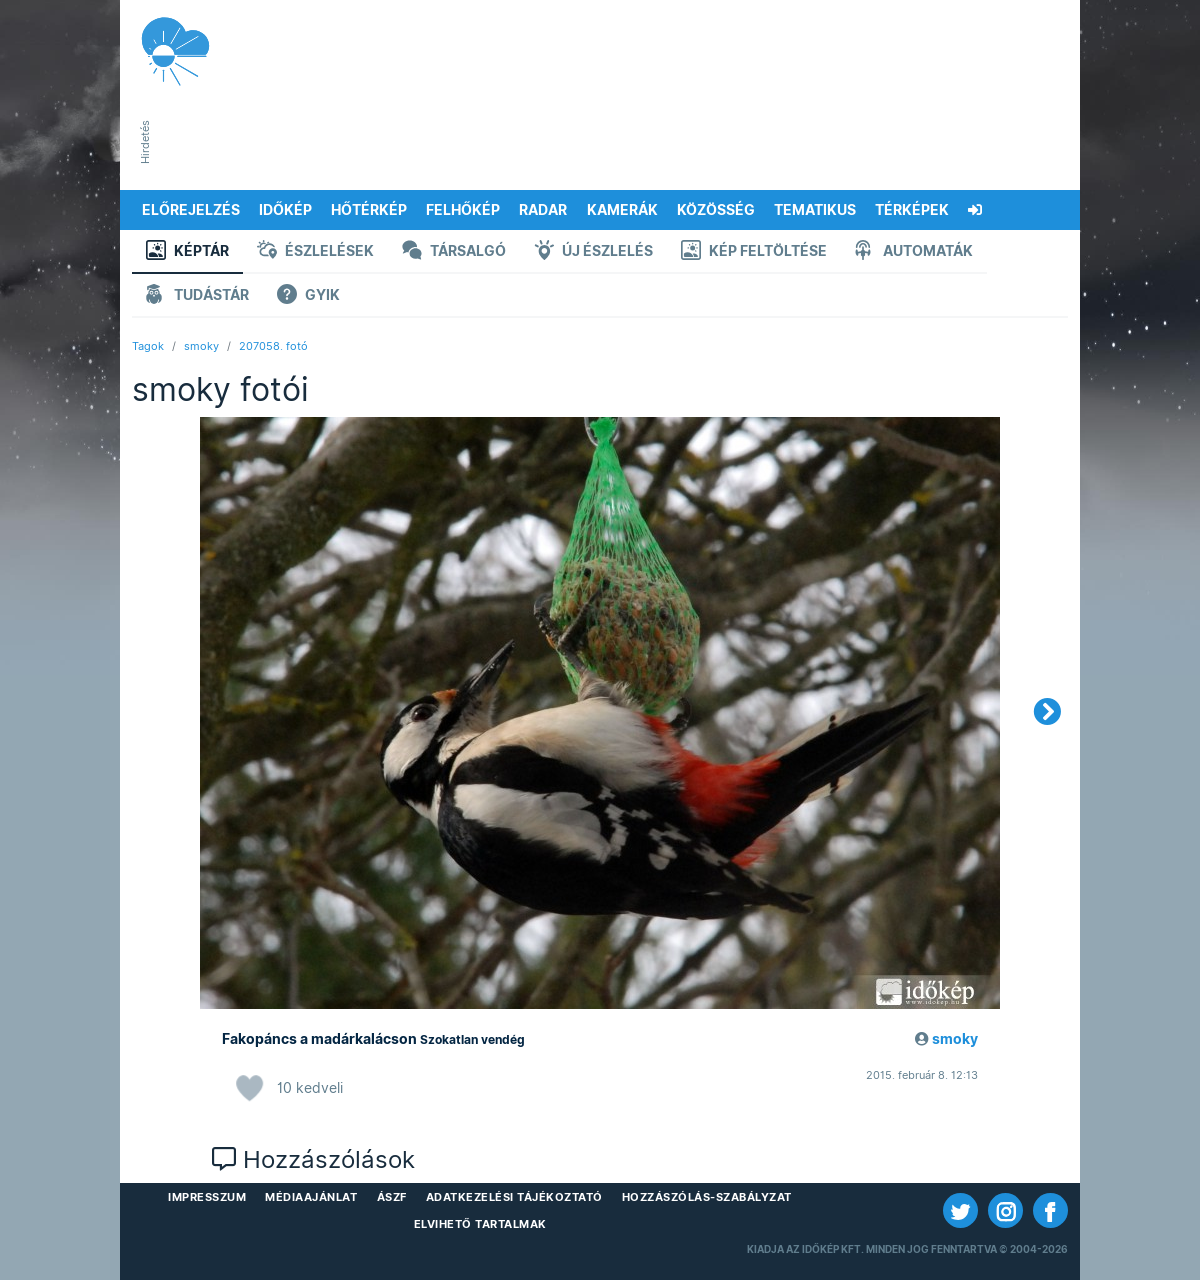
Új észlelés (593, 252)
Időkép (285, 210)
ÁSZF (392, 1197)
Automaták (914, 252)
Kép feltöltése (754, 252)
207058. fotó (273, 346)
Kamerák (622, 210)
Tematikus (815, 210)
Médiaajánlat (311, 1197)
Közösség (716, 210)
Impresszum (207, 1197)
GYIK (308, 296)
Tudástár (197, 296)
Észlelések (315, 252)
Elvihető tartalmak (480, 1224)
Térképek (912, 210)
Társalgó (454, 252)
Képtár (187, 252)
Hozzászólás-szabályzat (707, 1197)
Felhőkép (463, 210)
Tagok (148, 346)
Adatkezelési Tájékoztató (514, 1197)
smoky (201, 346)
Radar (543, 210)
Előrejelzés (191, 210)
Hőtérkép (369, 210)
